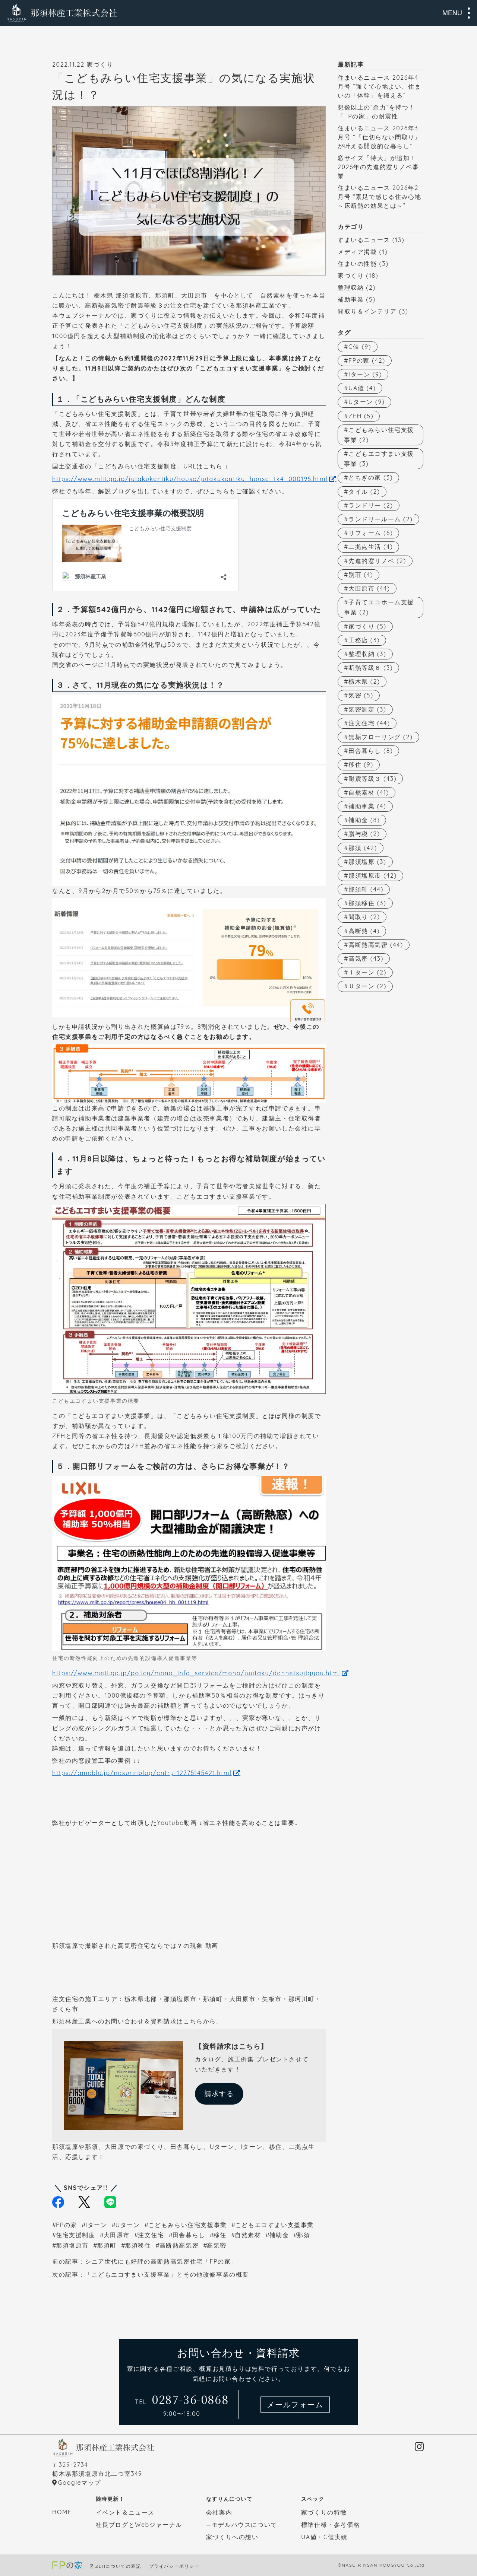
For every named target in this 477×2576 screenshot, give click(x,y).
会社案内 (219, 2512)
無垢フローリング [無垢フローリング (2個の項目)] (380, 737)
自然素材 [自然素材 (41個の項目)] (368, 792)
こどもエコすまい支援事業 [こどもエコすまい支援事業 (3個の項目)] (379, 458)
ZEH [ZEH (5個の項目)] (360, 416)
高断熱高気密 (179, 2245)
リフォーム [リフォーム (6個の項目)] (370, 533)
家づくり (351, 275)
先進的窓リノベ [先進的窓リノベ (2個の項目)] (377, 561)
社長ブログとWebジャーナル (139, 2524)
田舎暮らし (189, 2235)
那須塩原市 (72, 2245)
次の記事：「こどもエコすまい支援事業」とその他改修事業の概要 (150, 2274)
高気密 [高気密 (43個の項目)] (365, 958)
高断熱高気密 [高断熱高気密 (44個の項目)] (375, 944)
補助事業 (351, 299)
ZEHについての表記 (118, 2566)
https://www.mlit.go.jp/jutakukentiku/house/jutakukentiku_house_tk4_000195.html (190, 479)
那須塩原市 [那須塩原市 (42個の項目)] (372, 875)
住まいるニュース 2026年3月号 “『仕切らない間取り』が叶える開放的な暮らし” (379, 137)
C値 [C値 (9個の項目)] (359, 346)
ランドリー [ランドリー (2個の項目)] (370, 505)
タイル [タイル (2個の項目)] (364, 491)
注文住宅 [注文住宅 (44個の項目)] (369, 723)
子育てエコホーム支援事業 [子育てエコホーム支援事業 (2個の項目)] (379, 607)
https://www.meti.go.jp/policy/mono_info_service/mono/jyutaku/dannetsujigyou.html (196, 1673)
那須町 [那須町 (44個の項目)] (365, 889)
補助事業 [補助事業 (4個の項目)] (367, 806)
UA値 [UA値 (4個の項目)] (362, 388)
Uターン (128, 2225)
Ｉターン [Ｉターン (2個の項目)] (367, 972)
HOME (62, 2512)
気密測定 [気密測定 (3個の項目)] (367, 709)
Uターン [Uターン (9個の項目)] (366, 402)
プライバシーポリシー (174, 2566)
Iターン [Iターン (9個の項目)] (365, 374)
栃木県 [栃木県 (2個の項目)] (364, 681)
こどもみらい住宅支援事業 (187, 2225)
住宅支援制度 (75, 2235)
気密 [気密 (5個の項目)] (360, 695)
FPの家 (66, 2225)
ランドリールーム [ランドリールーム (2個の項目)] (380, 519)
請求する (219, 2093)
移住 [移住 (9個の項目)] (360, 764)
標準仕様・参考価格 (330, 2524)
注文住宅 (151, 2235)
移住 (220, 2235)
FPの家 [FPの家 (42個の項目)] (366, 360)
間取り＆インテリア (367, 311)
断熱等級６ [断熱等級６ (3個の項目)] (370, 667)
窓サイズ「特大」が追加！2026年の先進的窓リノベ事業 (378, 166)
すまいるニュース (364, 240)
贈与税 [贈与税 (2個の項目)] (364, 833)
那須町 (107, 2245)
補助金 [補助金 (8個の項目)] (364, 820)
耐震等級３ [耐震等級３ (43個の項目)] (372, 778)
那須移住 (138, 2245)
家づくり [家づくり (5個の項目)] (367, 626)
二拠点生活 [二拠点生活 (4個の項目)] (370, 546)
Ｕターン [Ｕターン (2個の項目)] (367, 986)
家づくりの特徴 (324, 2512)
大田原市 (117, 2235)
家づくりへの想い (232, 2537)
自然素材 (248, 2235)
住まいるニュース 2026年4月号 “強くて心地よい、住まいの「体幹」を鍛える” (379, 86)
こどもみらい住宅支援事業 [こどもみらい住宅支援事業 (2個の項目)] (379, 434)
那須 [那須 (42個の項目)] (362, 848)
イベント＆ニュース (125, 2512)
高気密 (217, 2245)
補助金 (279, 2235)
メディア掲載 (357, 251)
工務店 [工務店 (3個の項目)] (364, 640)
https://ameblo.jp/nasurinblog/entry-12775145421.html (142, 1773)
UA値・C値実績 (324, 2537)
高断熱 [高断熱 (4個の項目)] (364, 931)
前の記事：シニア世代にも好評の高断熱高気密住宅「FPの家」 (144, 2261)
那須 (303, 2235)
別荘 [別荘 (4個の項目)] (360, 574)
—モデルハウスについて (241, 2524)
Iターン (96, 2225)
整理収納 (351, 287)
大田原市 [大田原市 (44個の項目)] (369, 588)
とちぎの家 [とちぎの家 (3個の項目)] (370, 477)
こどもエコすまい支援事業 (274, 2225)
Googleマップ (79, 2482)
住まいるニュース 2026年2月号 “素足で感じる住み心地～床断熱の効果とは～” (379, 196)
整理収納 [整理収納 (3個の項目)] (367, 654)
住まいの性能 (357, 263)
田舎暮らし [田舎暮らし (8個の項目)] (370, 750)
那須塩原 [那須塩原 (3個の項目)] (367, 861)
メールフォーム (295, 2404)
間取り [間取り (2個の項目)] (364, 916)
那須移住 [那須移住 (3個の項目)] (367, 903)
